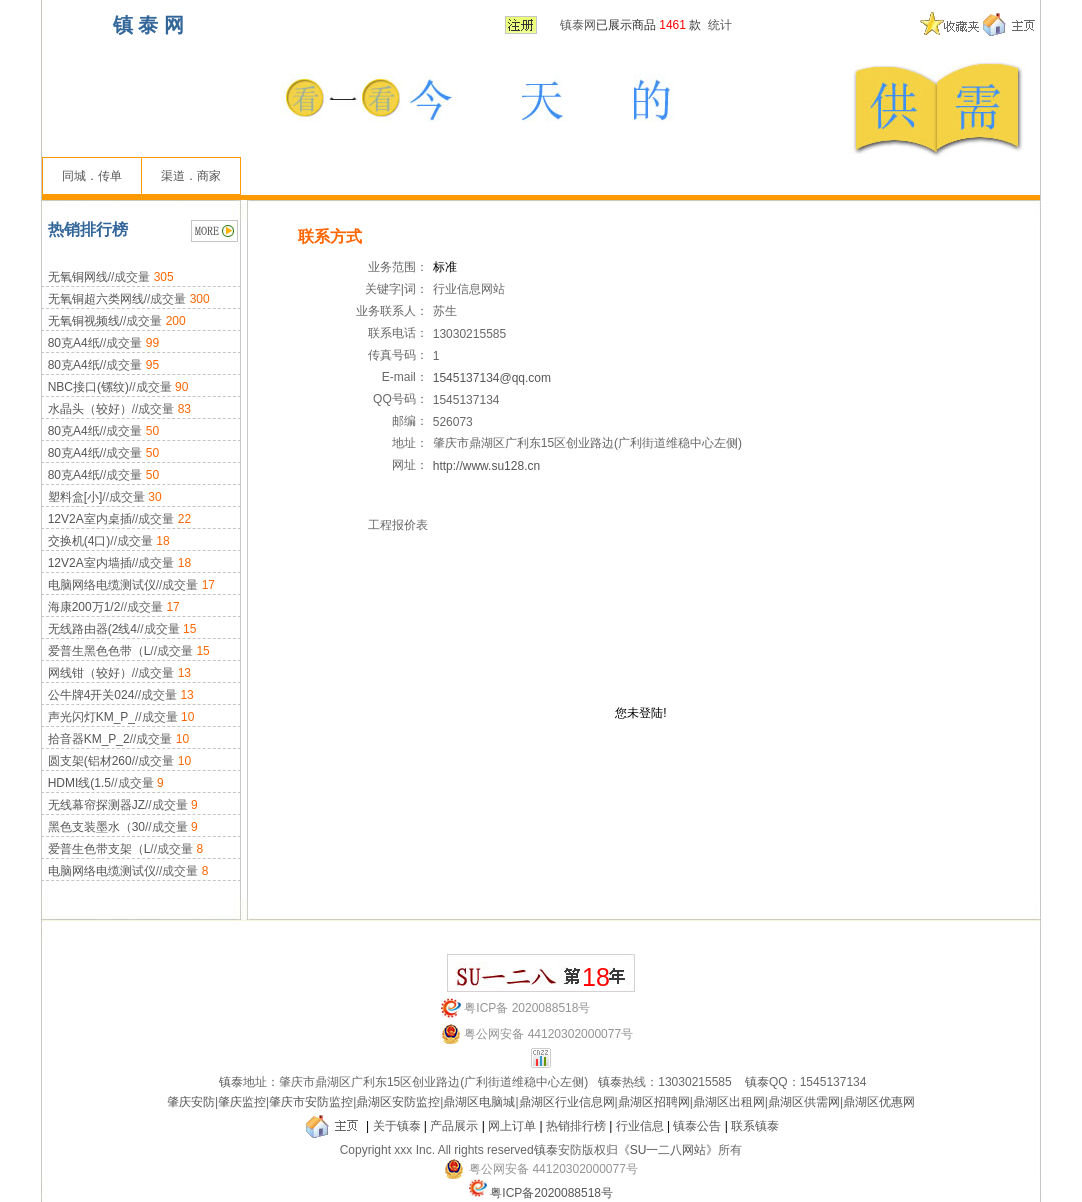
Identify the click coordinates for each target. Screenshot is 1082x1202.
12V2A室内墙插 (90, 563)
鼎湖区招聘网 (654, 1102)
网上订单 (512, 1126)
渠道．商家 (191, 176)
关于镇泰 (397, 1126)
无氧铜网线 (78, 277)
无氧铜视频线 (84, 321)
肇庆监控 (242, 1102)
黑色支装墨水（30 (96, 827)
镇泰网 (578, 25)
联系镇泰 (755, 1126)
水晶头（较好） (90, 409)
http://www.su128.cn (486, 466)
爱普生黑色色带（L (99, 651)
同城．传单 (92, 176)
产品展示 (454, 1126)
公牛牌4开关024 (91, 695)
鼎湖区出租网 (729, 1102)
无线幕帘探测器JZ (96, 805)
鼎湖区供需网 (804, 1102)
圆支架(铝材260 (90, 761)
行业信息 (640, 1126)
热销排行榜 (576, 1126)
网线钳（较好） (90, 673)
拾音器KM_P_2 (89, 739)
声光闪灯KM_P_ (91, 717)
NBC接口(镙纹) (88, 387)
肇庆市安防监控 (311, 1102)
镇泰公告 (697, 1126)
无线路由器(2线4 (92, 629)
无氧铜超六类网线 (96, 299)
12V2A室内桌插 (90, 519)
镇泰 (231, 1082)
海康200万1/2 (84, 607)
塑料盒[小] (75, 497)
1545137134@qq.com (492, 378)
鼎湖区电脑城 (479, 1102)
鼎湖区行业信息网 (567, 1102)
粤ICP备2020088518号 (551, 1193)
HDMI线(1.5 (79, 783)
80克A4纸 (74, 343)
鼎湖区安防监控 (398, 1102)
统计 (720, 25)
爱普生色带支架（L (99, 849)
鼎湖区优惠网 (879, 1102)
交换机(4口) (79, 541)
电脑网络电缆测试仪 (102, 585)
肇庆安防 (191, 1102)
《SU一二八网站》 (668, 1150)
